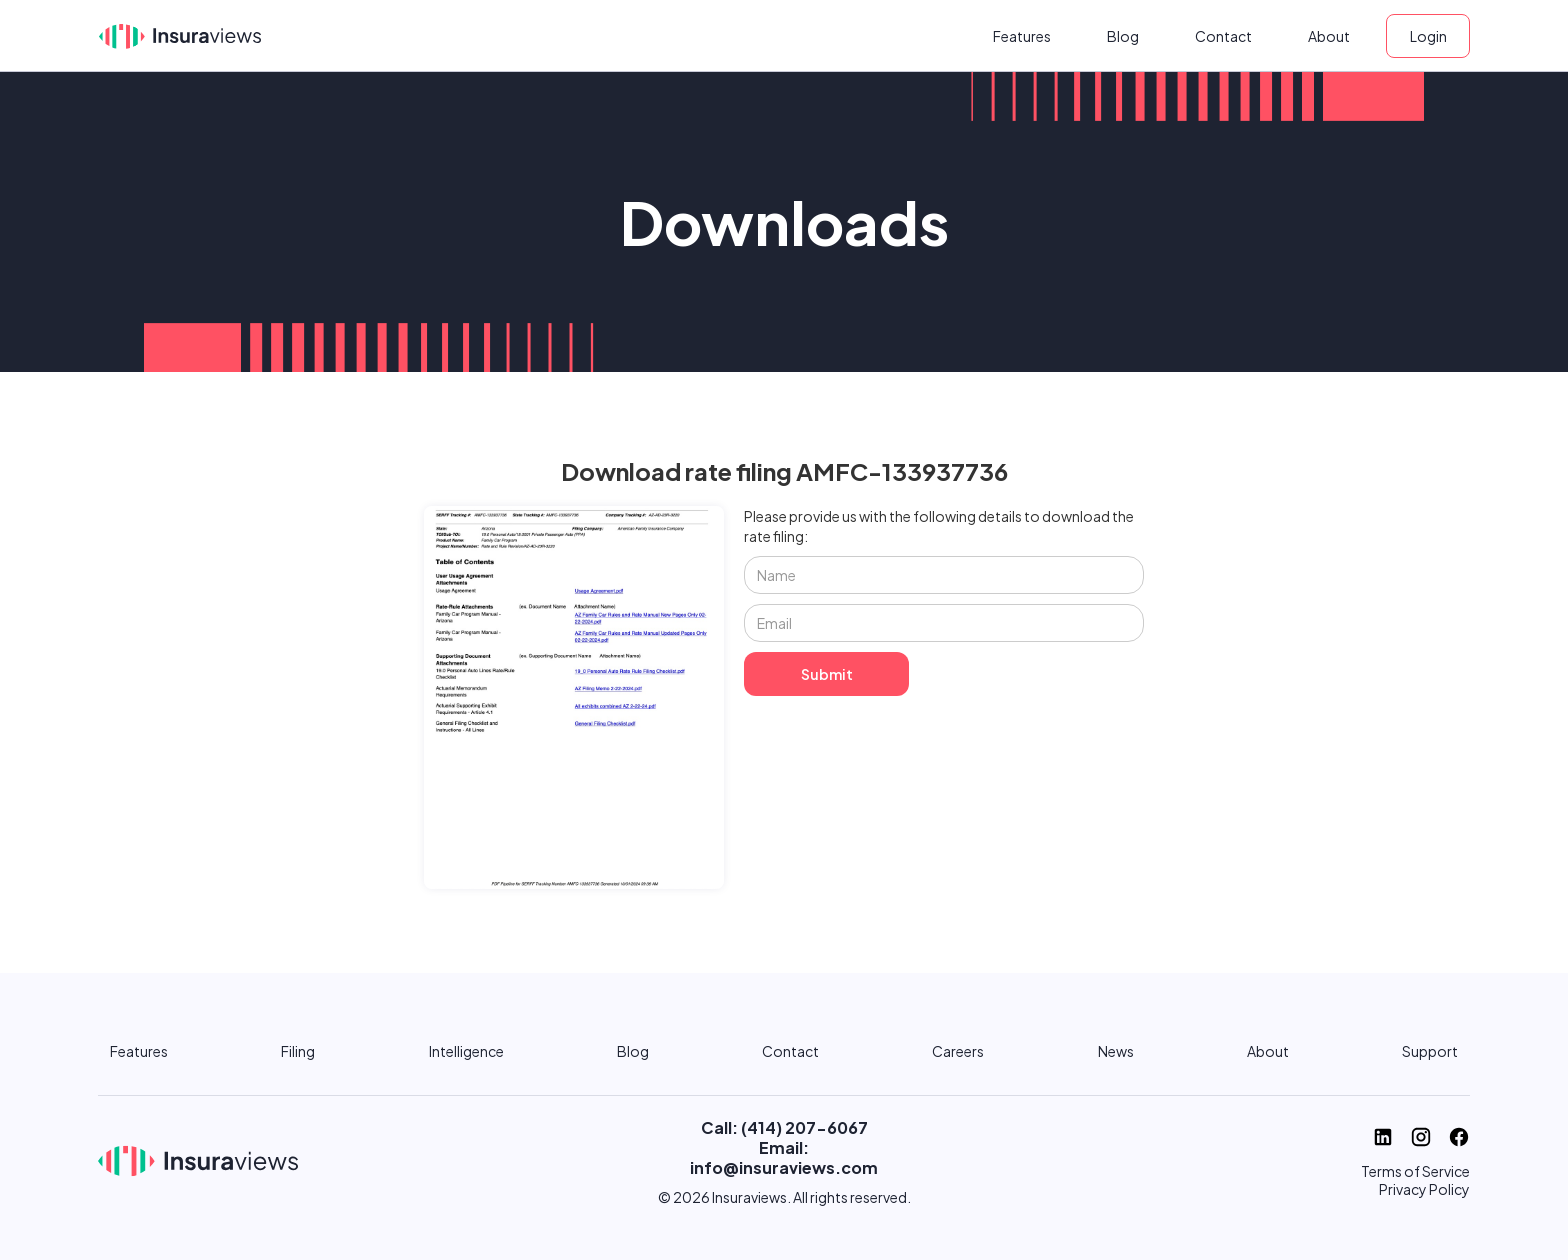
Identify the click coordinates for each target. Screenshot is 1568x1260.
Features (1022, 36)
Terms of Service (1415, 1171)
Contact (1223, 36)
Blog (1123, 36)
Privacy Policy (1424, 1189)
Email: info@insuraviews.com (784, 1157)
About (1329, 36)
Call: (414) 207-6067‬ (784, 1127)
